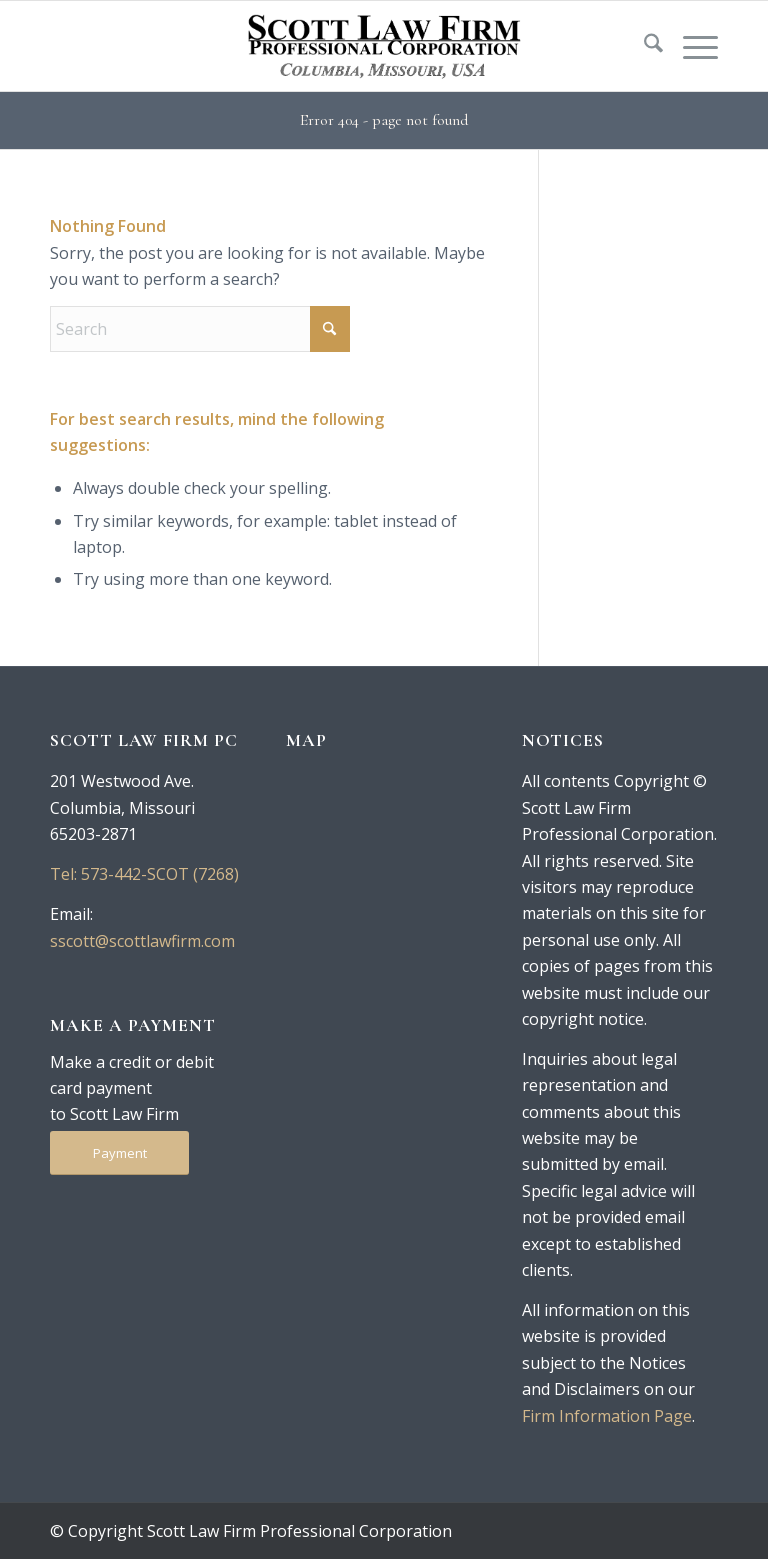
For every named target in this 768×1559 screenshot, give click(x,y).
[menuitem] (643, 46)
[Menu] (690, 46)
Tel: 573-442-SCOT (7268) (144, 874)
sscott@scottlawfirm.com (142, 941)
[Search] (643, 46)
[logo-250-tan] (383, 46)
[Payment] (119, 1153)
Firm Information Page (607, 1416)
